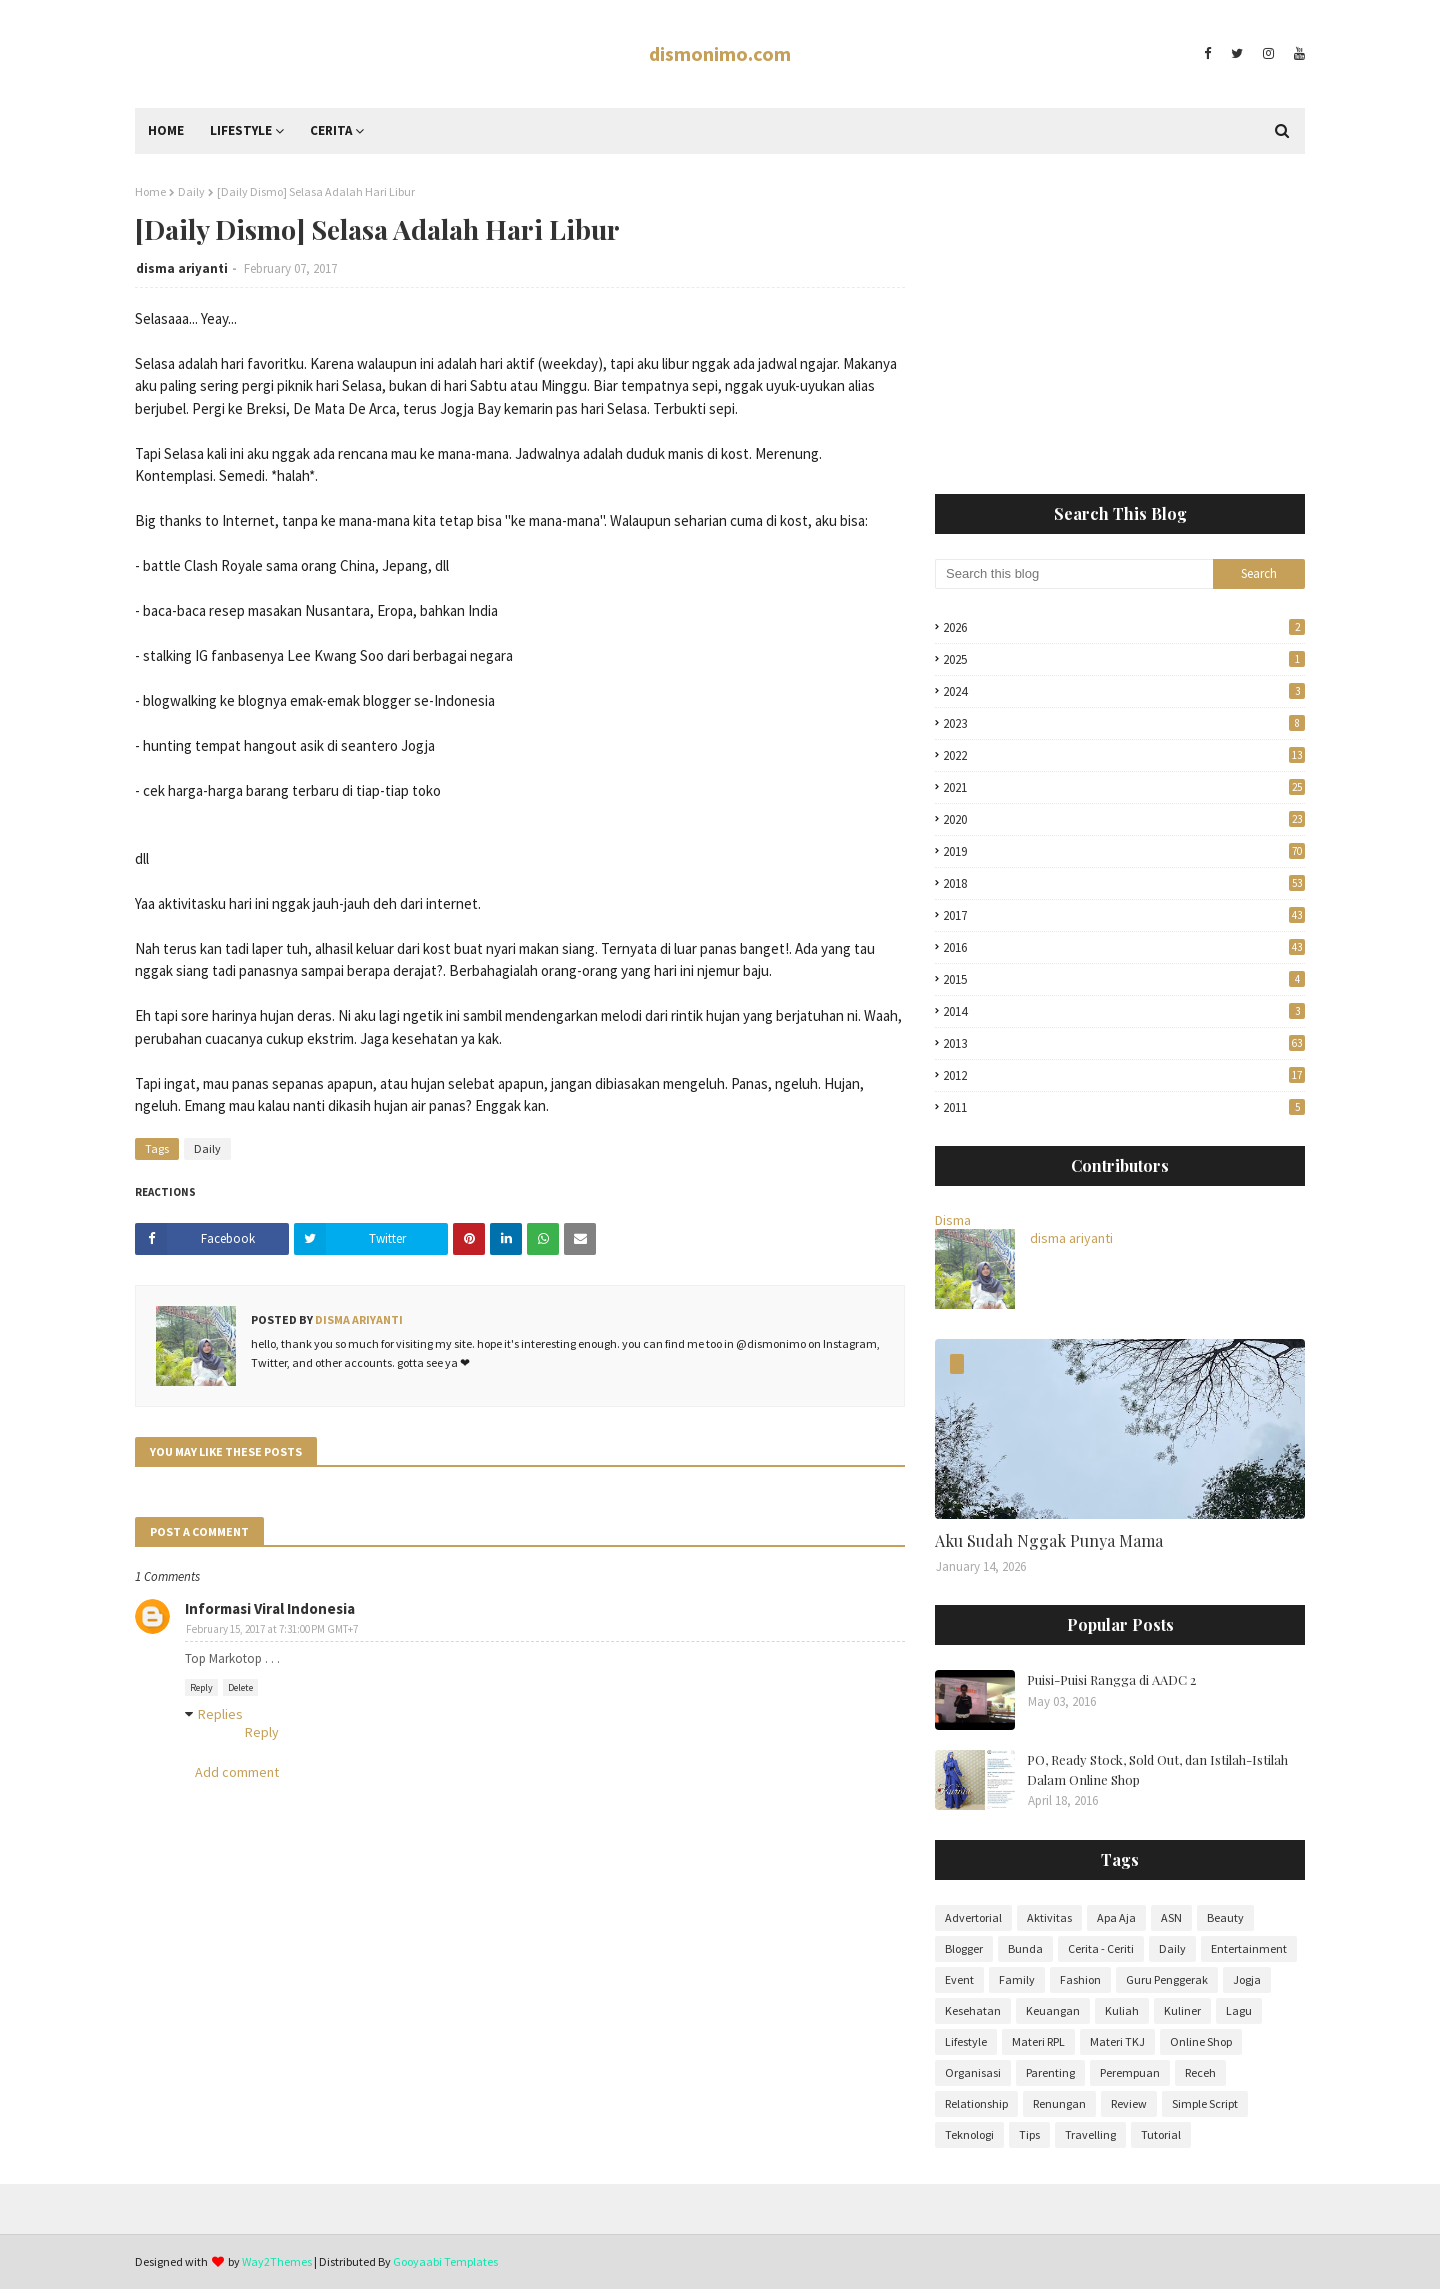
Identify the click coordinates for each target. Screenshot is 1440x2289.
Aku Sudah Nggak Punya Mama (1049, 1540)
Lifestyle (966, 2041)
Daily (191, 191)
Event (959, 1979)
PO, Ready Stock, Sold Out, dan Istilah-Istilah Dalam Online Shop (1157, 1769)
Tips (1029, 2134)
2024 (1124, 691)
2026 (1124, 627)
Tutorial (1161, 2134)
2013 (1124, 1043)
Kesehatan (973, 2010)
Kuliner (1182, 2010)
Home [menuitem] (166, 130)
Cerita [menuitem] (331, 130)
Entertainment (1249, 1948)
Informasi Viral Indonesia (270, 1608)
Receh (1200, 2072)
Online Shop (1201, 2041)
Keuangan (1053, 2010)
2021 (1124, 787)
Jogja (1247, 1979)
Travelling (1090, 2134)
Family (1017, 1979)
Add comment (237, 1772)
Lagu (1239, 2010)
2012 (1124, 1075)
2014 (1124, 1011)
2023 (1124, 723)
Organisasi (973, 2072)
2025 (1124, 659)
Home (150, 191)
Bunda (1025, 1948)
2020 (1124, 819)
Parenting (1050, 2072)
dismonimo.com (720, 53)
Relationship (976, 2103)
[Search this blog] (1074, 574)
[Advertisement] (1120, 324)
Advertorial (973, 1917)
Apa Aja (1116, 1917)
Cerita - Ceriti (1101, 1948)
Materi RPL (1038, 2041)
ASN (1171, 1917)
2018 (1124, 883)
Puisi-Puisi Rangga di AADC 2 (1111, 1679)
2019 (1124, 851)
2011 (1124, 1107)
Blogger (964, 1948)
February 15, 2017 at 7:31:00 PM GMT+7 (272, 1629)
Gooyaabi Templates (445, 2261)
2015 (1124, 979)
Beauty (1225, 1917)
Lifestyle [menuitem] (241, 130)
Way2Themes (277, 2261)
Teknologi (969, 2134)
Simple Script (1205, 2103)
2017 (1124, 915)
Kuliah (1122, 2010)
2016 (1124, 947)
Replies (220, 1714)
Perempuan (1130, 2072)
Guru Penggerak (1167, 1979)
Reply (201, 1687)
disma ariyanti (182, 268)
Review (1129, 2103)
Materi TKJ (1117, 2041)
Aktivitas (1049, 1917)
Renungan (1059, 2103)
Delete (240, 1687)
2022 (1124, 755)
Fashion (1080, 1979)
